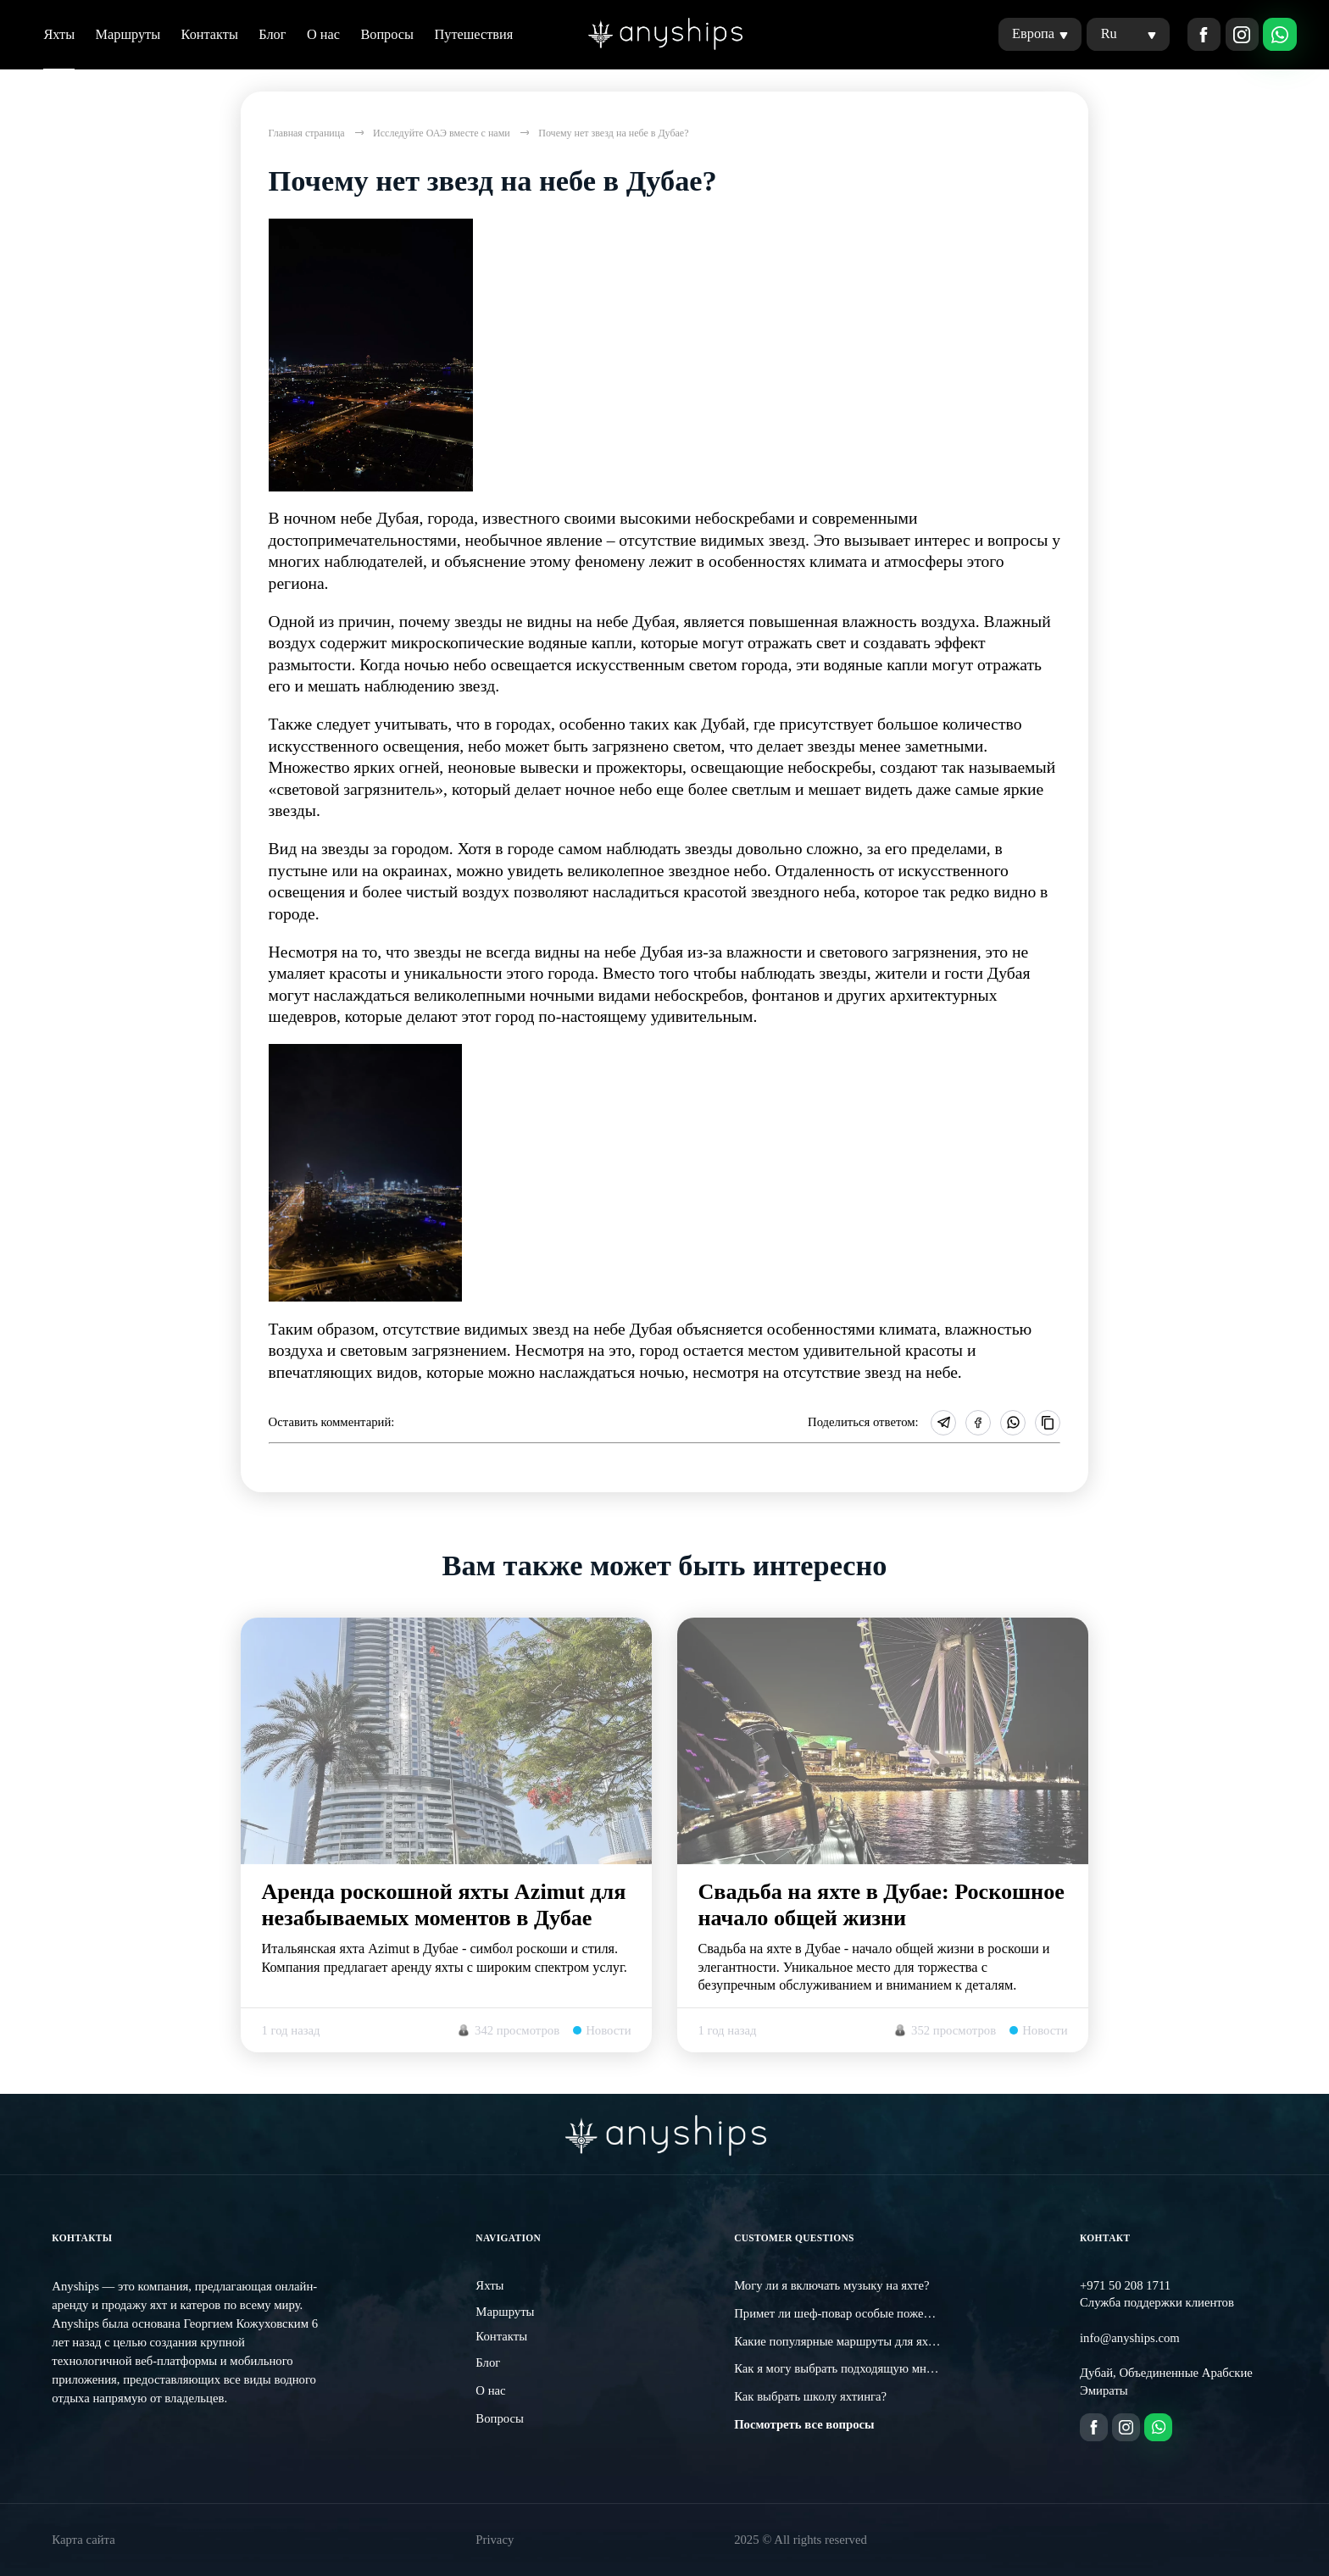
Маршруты (128, 34)
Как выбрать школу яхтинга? (810, 2396)
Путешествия (473, 34)
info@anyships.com (1130, 2338)
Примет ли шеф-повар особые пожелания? (846, 2313)
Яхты (59, 34)
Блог (272, 34)
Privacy (494, 2539)
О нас (323, 34)
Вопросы (387, 34)
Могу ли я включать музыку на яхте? (831, 2285)
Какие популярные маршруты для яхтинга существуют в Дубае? (904, 2341)
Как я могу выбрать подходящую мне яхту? (849, 2368)
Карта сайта (83, 2539)
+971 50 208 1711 (1125, 2285)
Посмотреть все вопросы (804, 2424)
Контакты (209, 34)
